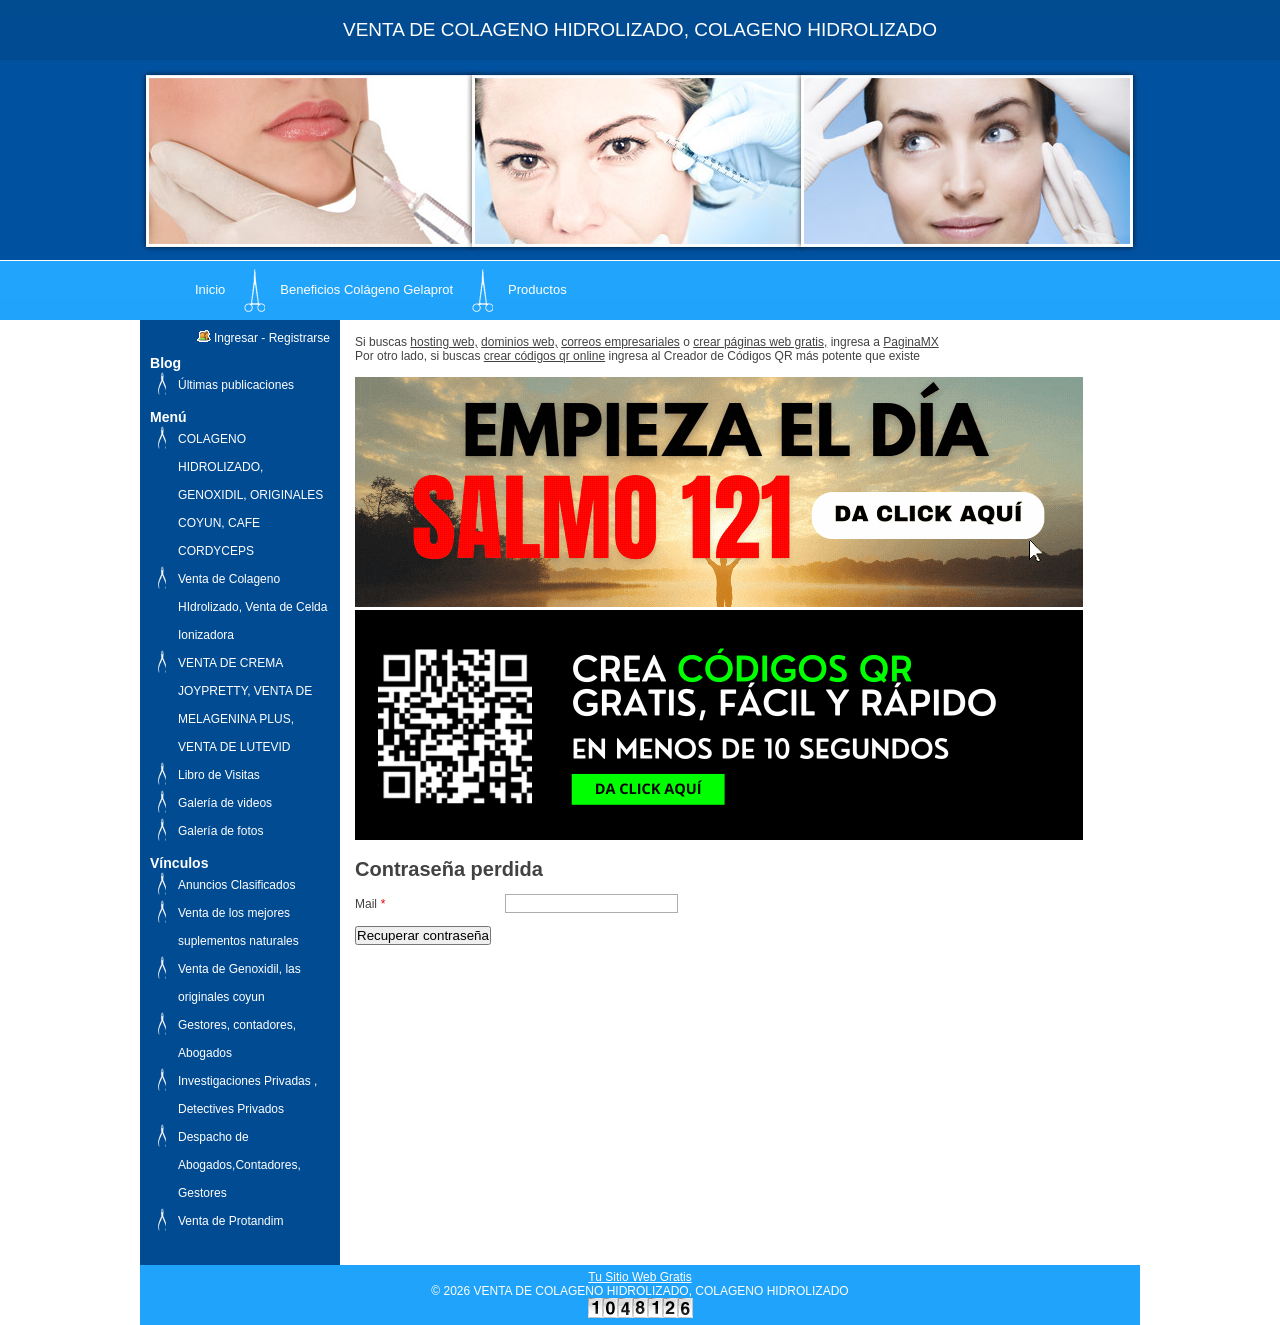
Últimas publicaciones (236, 385)
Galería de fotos (220, 831)
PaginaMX (910, 342)
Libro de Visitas (219, 775)
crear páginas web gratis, (760, 342)
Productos (537, 289)
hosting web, (443, 342)
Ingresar (236, 338)
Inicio (210, 289)
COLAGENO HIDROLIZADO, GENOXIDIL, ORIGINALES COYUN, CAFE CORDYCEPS (250, 495)
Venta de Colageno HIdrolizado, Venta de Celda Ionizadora (252, 607)
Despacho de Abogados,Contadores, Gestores (239, 1165)
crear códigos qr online (544, 356)
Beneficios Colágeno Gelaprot (366, 289)
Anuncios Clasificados (236, 885)
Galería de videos (225, 803)
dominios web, (519, 342)
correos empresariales (620, 342)
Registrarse (299, 338)
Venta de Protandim (230, 1221)
